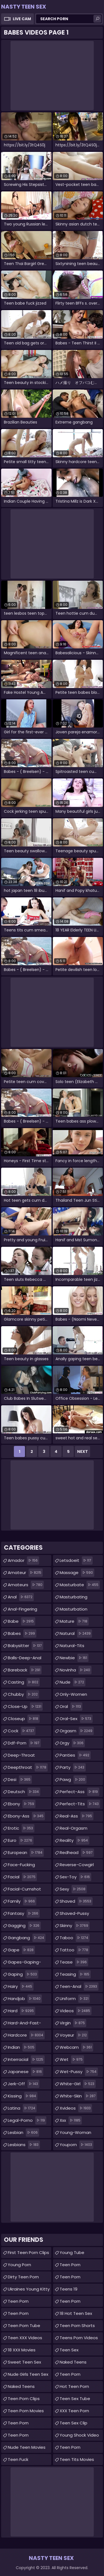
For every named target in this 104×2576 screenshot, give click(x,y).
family (22, 1901)
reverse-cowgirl (77, 1866)
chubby (23, 1694)
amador (23, 1560)
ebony (21, 1804)
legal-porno (27, 2120)
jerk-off (23, 2084)
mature (74, 1621)
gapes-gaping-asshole (24, 1963)
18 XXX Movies (21, 2350)
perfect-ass (79, 1792)
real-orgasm (73, 1829)
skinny (75, 1925)
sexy (73, 1889)
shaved (76, 1901)
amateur (25, 1573)
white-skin (78, 2096)
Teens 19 (68, 2289)
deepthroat (28, 1767)
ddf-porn (24, 1743)
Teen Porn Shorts (77, 2325)
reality (74, 1840)
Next (82, 1451)
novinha (76, 1670)
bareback (25, 1670)
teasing (75, 1974)
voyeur (74, 2035)
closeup (24, 1719)
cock (21, 1731)
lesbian (23, 2132)
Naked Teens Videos (21, 2387)
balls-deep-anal (24, 1659)
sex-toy (75, 1877)
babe (21, 1621)
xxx (71, 2120)
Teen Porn (18, 2313)
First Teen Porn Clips (28, 2252)
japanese (25, 2072)
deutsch (24, 1792)
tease (74, 1962)
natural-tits (72, 1647)
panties (75, 1755)
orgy (72, 1743)
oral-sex (76, 1719)
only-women (73, 1695)
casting (24, 1682)
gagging (24, 1925)
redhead (77, 1852)
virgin (73, 2023)
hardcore (26, 2035)
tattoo (75, 1950)
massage (77, 1573)
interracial (26, 2059)
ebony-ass (26, 1816)
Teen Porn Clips (24, 2398)
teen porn (18, 2301)
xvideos (76, 2108)
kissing (22, 2096)
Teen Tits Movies (77, 2459)
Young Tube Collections (72, 2254)
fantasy (24, 1913)
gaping (23, 1974)
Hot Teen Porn (74, 2386)
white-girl (78, 2084)
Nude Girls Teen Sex (28, 2374)
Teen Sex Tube (75, 2398)
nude (72, 1682)
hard (21, 2011)
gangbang (26, 1938)
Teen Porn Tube (24, 2325)
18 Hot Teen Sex (76, 2313)
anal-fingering (22, 1610)
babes (22, 1633)
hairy (21, 1986)
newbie (74, 1658)
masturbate (80, 1585)
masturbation (73, 1610)
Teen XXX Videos (25, 2338)
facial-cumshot (24, 1890)
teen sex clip (73, 2423)
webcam (76, 2047)
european (26, 1852)
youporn (76, 2145)
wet (72, 2059)
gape (21, 1950)
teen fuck (18, 2459)
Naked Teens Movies (73, 2363)
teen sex (69, 2350)
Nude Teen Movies (26, 2447)
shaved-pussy (74, 1914)
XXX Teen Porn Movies (74, 2412)
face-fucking (21, 1866)
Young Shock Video (79, 2435)
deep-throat (21, 1756)
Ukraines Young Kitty (29, 2289)
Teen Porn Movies (26, 2411)
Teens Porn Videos (79, 2338)
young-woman (75, 2134)
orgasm (77, 1731)
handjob (25, 1999)
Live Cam (22, 19)
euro (21, 1840)
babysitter (25, 1646)
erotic (21, 1828)
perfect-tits (80, 1804)
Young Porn (19, 2265)
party (73, 1767)
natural (76, 1633)
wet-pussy (79, 2072)
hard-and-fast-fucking (24, 2024)
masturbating (73, 1598)
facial (22, 1877)
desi (20, 1779)
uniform (75, 1999)
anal (21, 1597)
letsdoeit (76, 1560)
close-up (25, 1706)
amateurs (26, 1585)
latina (22, 2108)
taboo (75, 1938)
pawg (73, 1779)
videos (76, 2011)
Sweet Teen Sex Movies (24, 2363)
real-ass (76, 1816)
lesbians (24, 2145)
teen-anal (79, 1986)
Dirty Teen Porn (23, 2277)
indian (22, 2047)
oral (71, 1706)
